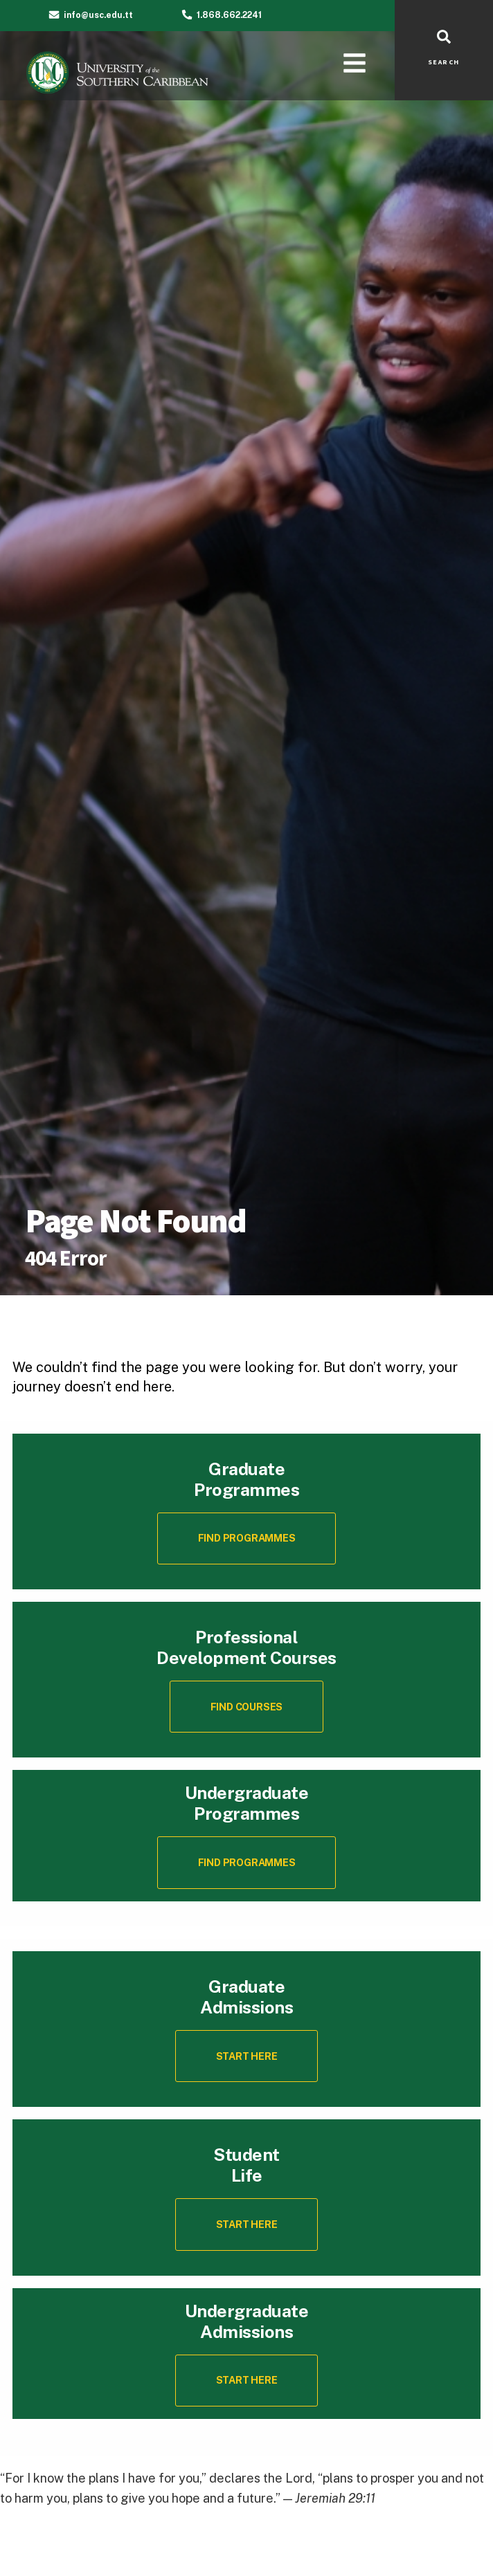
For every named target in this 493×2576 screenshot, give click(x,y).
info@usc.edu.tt (98, 15)
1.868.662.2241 (229, 15)
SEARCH (444, 62)
